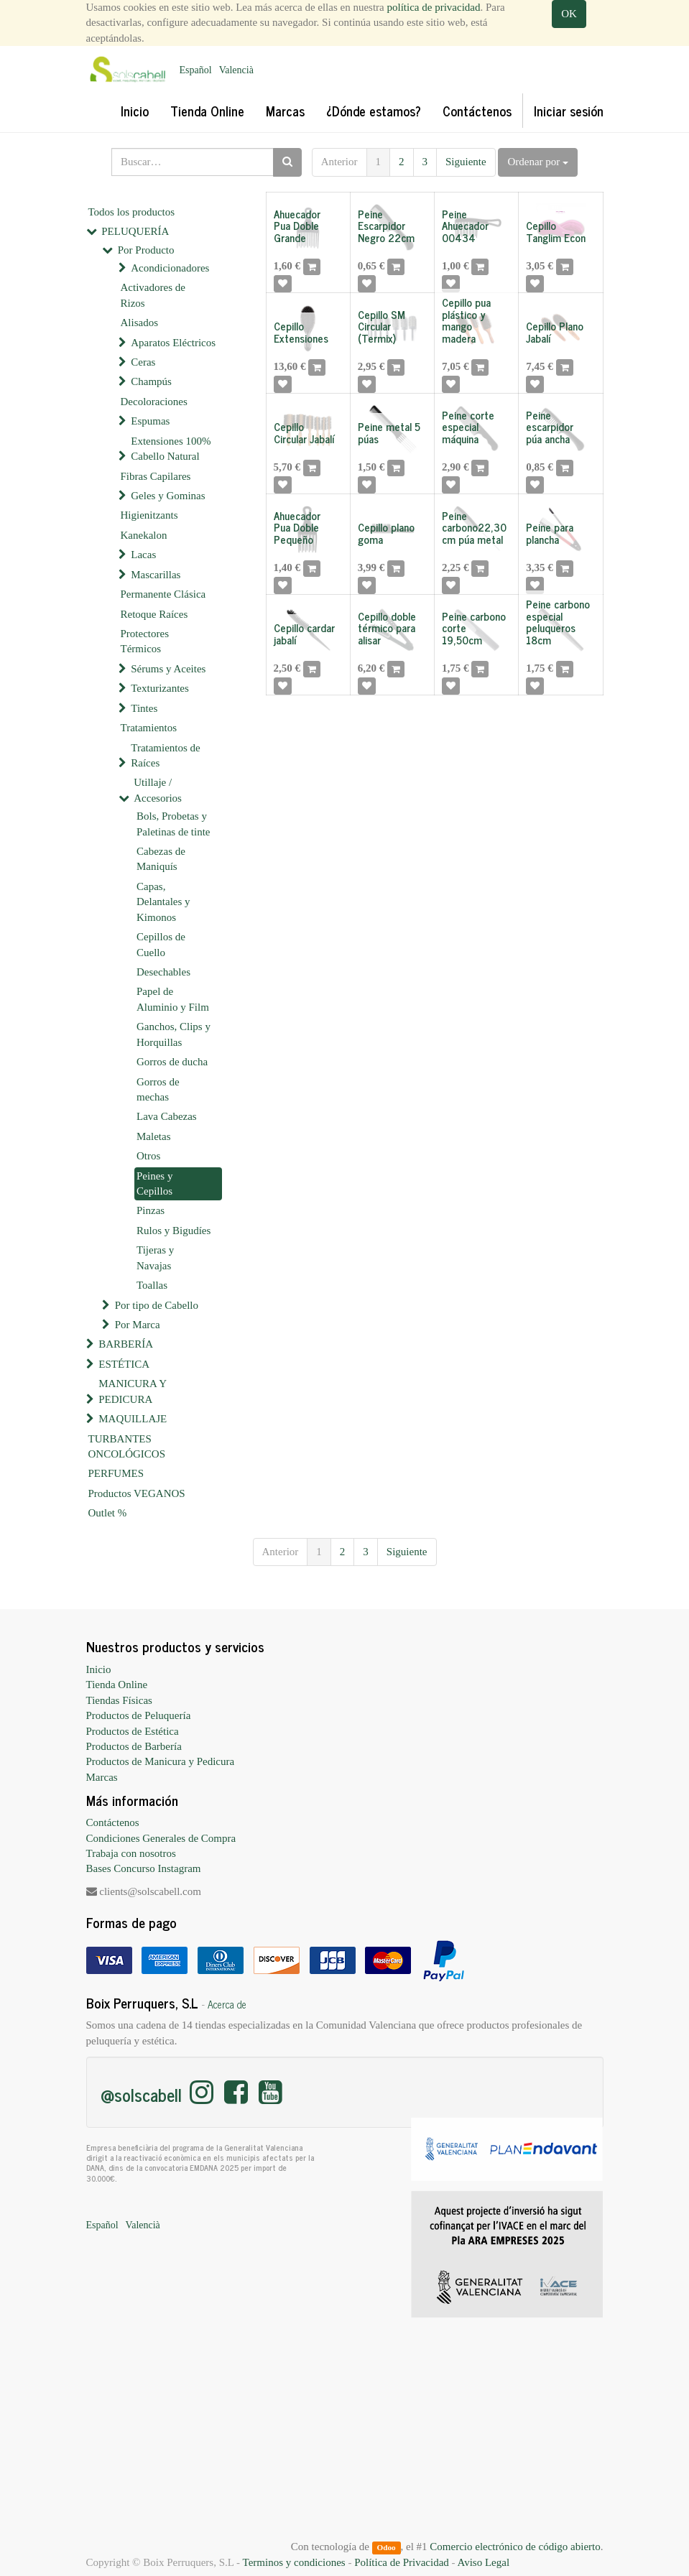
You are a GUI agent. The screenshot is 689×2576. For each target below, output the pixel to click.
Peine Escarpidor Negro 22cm (386, 225)
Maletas (153, 1136)
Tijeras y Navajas (155, 1257)
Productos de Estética (132, 1731)
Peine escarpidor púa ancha (549, 427)
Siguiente (465, 161)
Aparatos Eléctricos (173, 342)
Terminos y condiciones (294, 2562)
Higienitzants (149, 515)
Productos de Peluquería (138, 1715)
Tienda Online (117, 1684)
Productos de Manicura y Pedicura (160, 1761)
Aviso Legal (483, 2562)
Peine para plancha (549, 533)
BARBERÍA (125, 1344)
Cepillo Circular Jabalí (304, 432)
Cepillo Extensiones (301, 332)
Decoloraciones (154, 401)
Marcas (102, 1777)
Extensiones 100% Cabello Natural (171, 448)
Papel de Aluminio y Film (173, 999)
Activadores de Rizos (153, 295)
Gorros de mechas (158, 1089)
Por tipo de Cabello (156, 1305)
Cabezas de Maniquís (161, 858)
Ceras (143, 362)
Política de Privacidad (401, 2562)
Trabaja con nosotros (131, 1853)
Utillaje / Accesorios (158, 790)
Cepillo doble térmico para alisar (387, 628)
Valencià (236, 70)
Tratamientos (149, 727)
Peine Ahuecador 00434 (465, 225)
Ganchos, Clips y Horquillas (174, 1034)
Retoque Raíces (154, 614)
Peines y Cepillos (154, 1183)
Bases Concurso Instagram (143, 1868)
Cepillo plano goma (386, 533)
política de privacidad (434, 7)
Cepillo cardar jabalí (304, 633)
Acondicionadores (170, 268)
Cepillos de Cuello (161, 944)
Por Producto (146, 250)
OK (569, 13)
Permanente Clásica (163, 594)
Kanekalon (144, 535)
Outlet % (107, 1513)
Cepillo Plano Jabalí (554, 332)
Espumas (150, 421)
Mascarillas (155, 574)
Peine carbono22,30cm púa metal (474, 527)
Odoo (385, 2547)
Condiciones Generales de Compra (161, 1838)
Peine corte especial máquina (468, 427)
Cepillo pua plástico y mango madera (466, 320)
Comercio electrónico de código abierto (515, 2546)
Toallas (152, 1285)
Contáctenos (112, 1822)
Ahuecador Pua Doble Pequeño (297, 527)
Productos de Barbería (134, 1746)
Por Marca (137, 1324)
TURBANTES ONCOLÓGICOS (127, 1446)
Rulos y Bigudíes (174, 1230)
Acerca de (227, 2004)
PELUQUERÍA (135, 231)
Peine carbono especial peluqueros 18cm (558, 622)
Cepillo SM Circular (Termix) (381, 326)
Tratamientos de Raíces (165, 755)
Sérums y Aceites (168, 669)
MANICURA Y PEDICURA (132, 1391)
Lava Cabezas (167, 1116)
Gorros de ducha (172, 1061)
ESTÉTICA (123, 1364)
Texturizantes (160, 688)
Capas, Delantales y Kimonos (163, 902)
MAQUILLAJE (132, 1418)
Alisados (140, 322)
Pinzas (151, 1210)
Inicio (98, 1669)
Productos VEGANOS (136, 1493)
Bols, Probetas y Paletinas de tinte (173, 823)
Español (196, 70)
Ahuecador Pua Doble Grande (297, 225)
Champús (151, 381)
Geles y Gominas (168, 495)
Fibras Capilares (156, 476)
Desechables (163, 972)
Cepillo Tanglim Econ (556, 231)
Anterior (339, 161)
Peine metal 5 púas (389, 432)
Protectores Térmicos (145, 641)
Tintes (144, 708)
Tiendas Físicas (119, 1700)
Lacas (143, 554)
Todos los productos (131, 212)
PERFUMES (116, 1473)
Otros (148, 1156)
